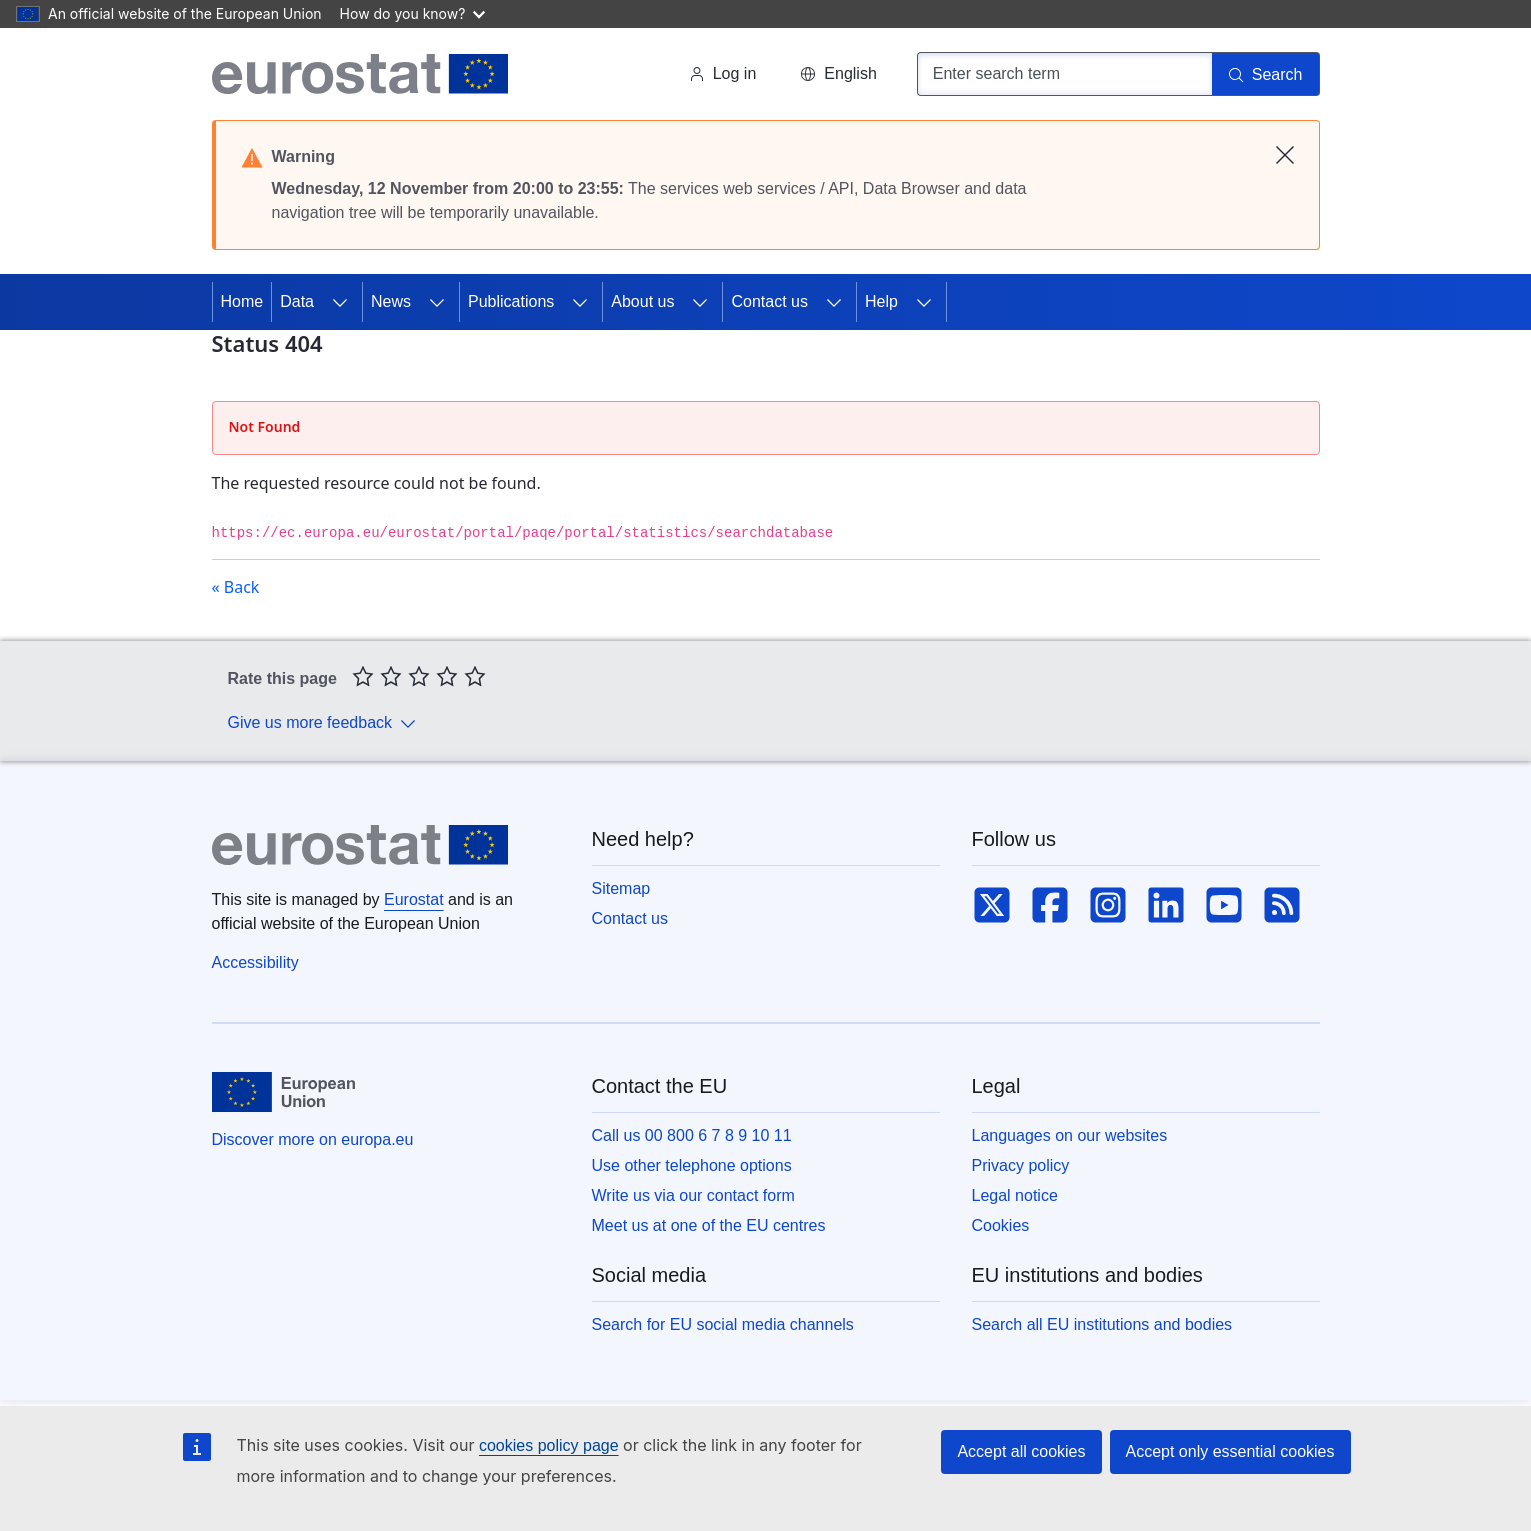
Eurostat (414, 899)
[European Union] (283, 1092)
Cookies (1001, 1225)
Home (242, 301)
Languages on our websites (1070, 1135)
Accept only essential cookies (1230, 1451)
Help (881, 301)
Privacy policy (1021, 1165)
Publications (511, 301)
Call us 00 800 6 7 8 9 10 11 (692, 1135)
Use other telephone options (692, 1165)
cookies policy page (549, 1445)
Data (297, 301)
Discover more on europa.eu (313, 1139)
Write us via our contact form (693, 1195)
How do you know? (413, 13)
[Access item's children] (340, 302)
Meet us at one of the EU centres (709, 1225)
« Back (236, 587)
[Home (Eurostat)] (360, 74)
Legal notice (1015, 1195)
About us (642, 301)
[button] (838, 74)
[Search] (1266, 74)
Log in (723, 73)
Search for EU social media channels (723, 1324)
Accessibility (255, 962)
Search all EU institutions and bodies (1102, 1324)
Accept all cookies (1021, 1451)
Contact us (769, 301)
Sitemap (621, 888)
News (391, 301)
